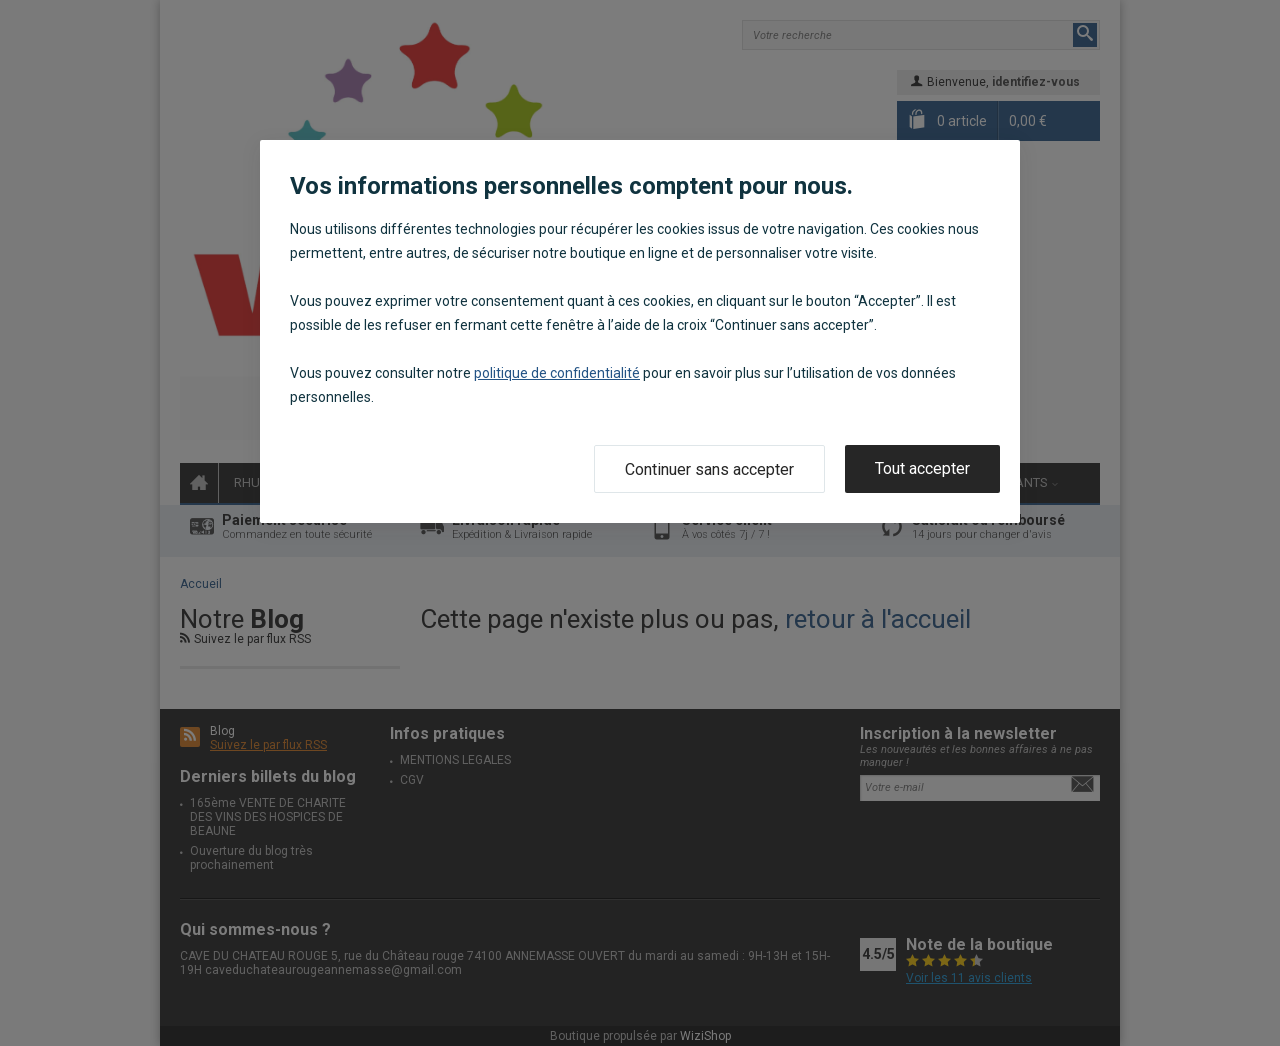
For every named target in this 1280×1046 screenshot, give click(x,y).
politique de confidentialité (557, 373)
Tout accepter (922, 468)
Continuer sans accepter (709, 469)
